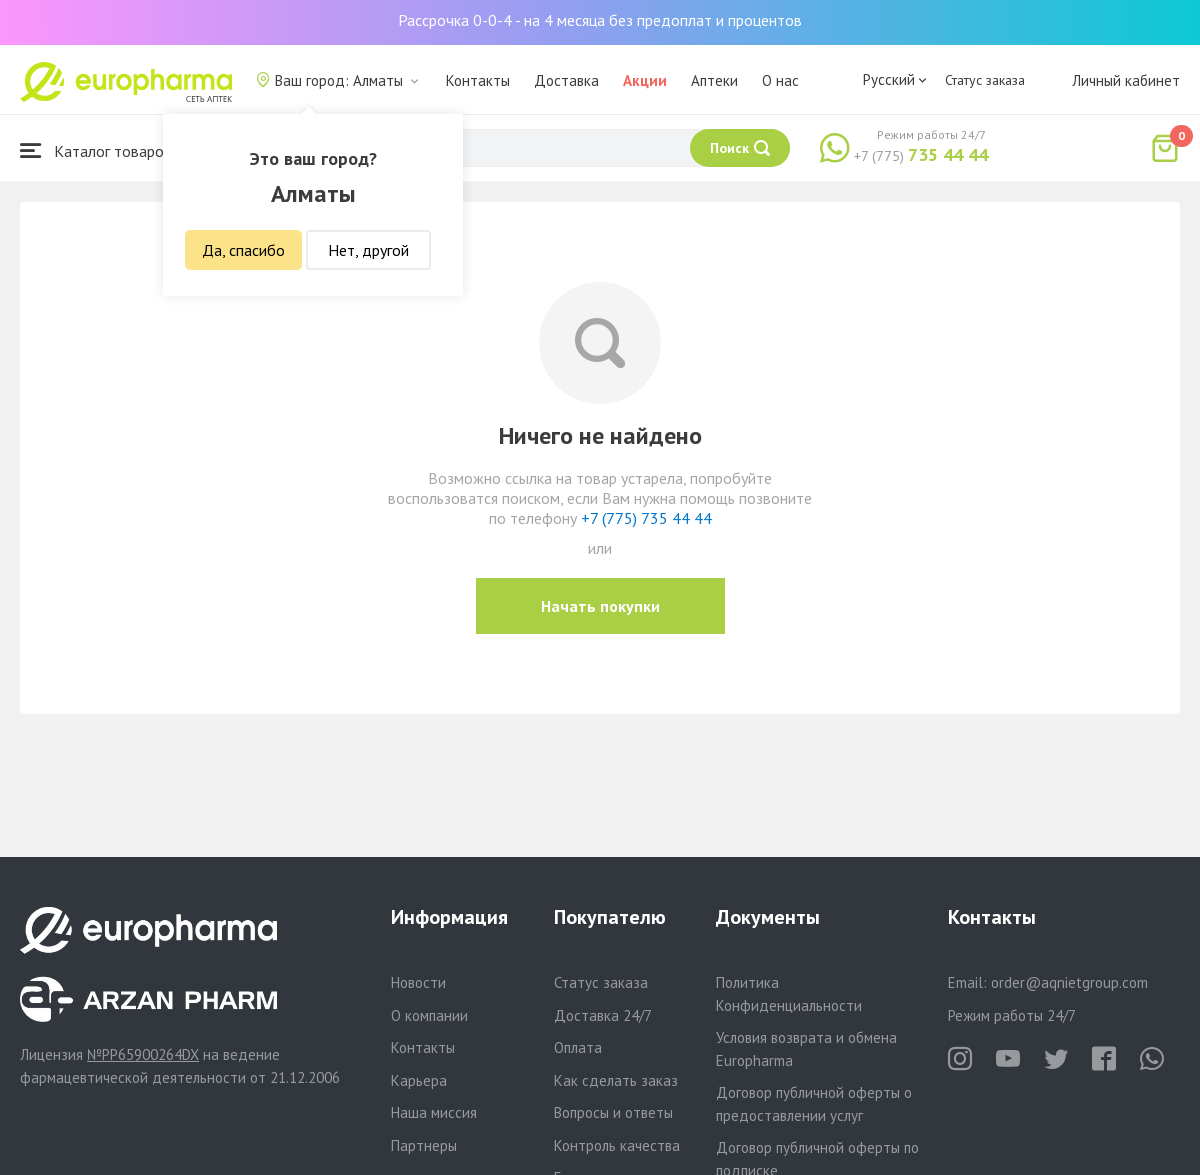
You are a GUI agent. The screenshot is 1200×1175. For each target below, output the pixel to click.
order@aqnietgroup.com (1069, 982)
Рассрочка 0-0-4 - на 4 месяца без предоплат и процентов (600, 20)
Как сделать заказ (616, 1080)
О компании (429, 1015)
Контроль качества (617, 1145)
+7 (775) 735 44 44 (646, 518)
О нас (780, 80)
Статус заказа (985, 80)
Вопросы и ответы (613, 1112)
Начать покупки (600, 606)
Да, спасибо (243, 250)
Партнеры (424, 1145)
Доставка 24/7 (603, 1015)
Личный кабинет (1126, 80)
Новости (418, 982)
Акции (645, 80)
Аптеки (714, 80)
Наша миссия (434, 1112)
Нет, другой (368, 250)
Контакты (478, 80)
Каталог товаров (96, 150)
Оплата (578, 1047)
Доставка (566, 80)
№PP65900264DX (143, 1054)
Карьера (419, 1080)
